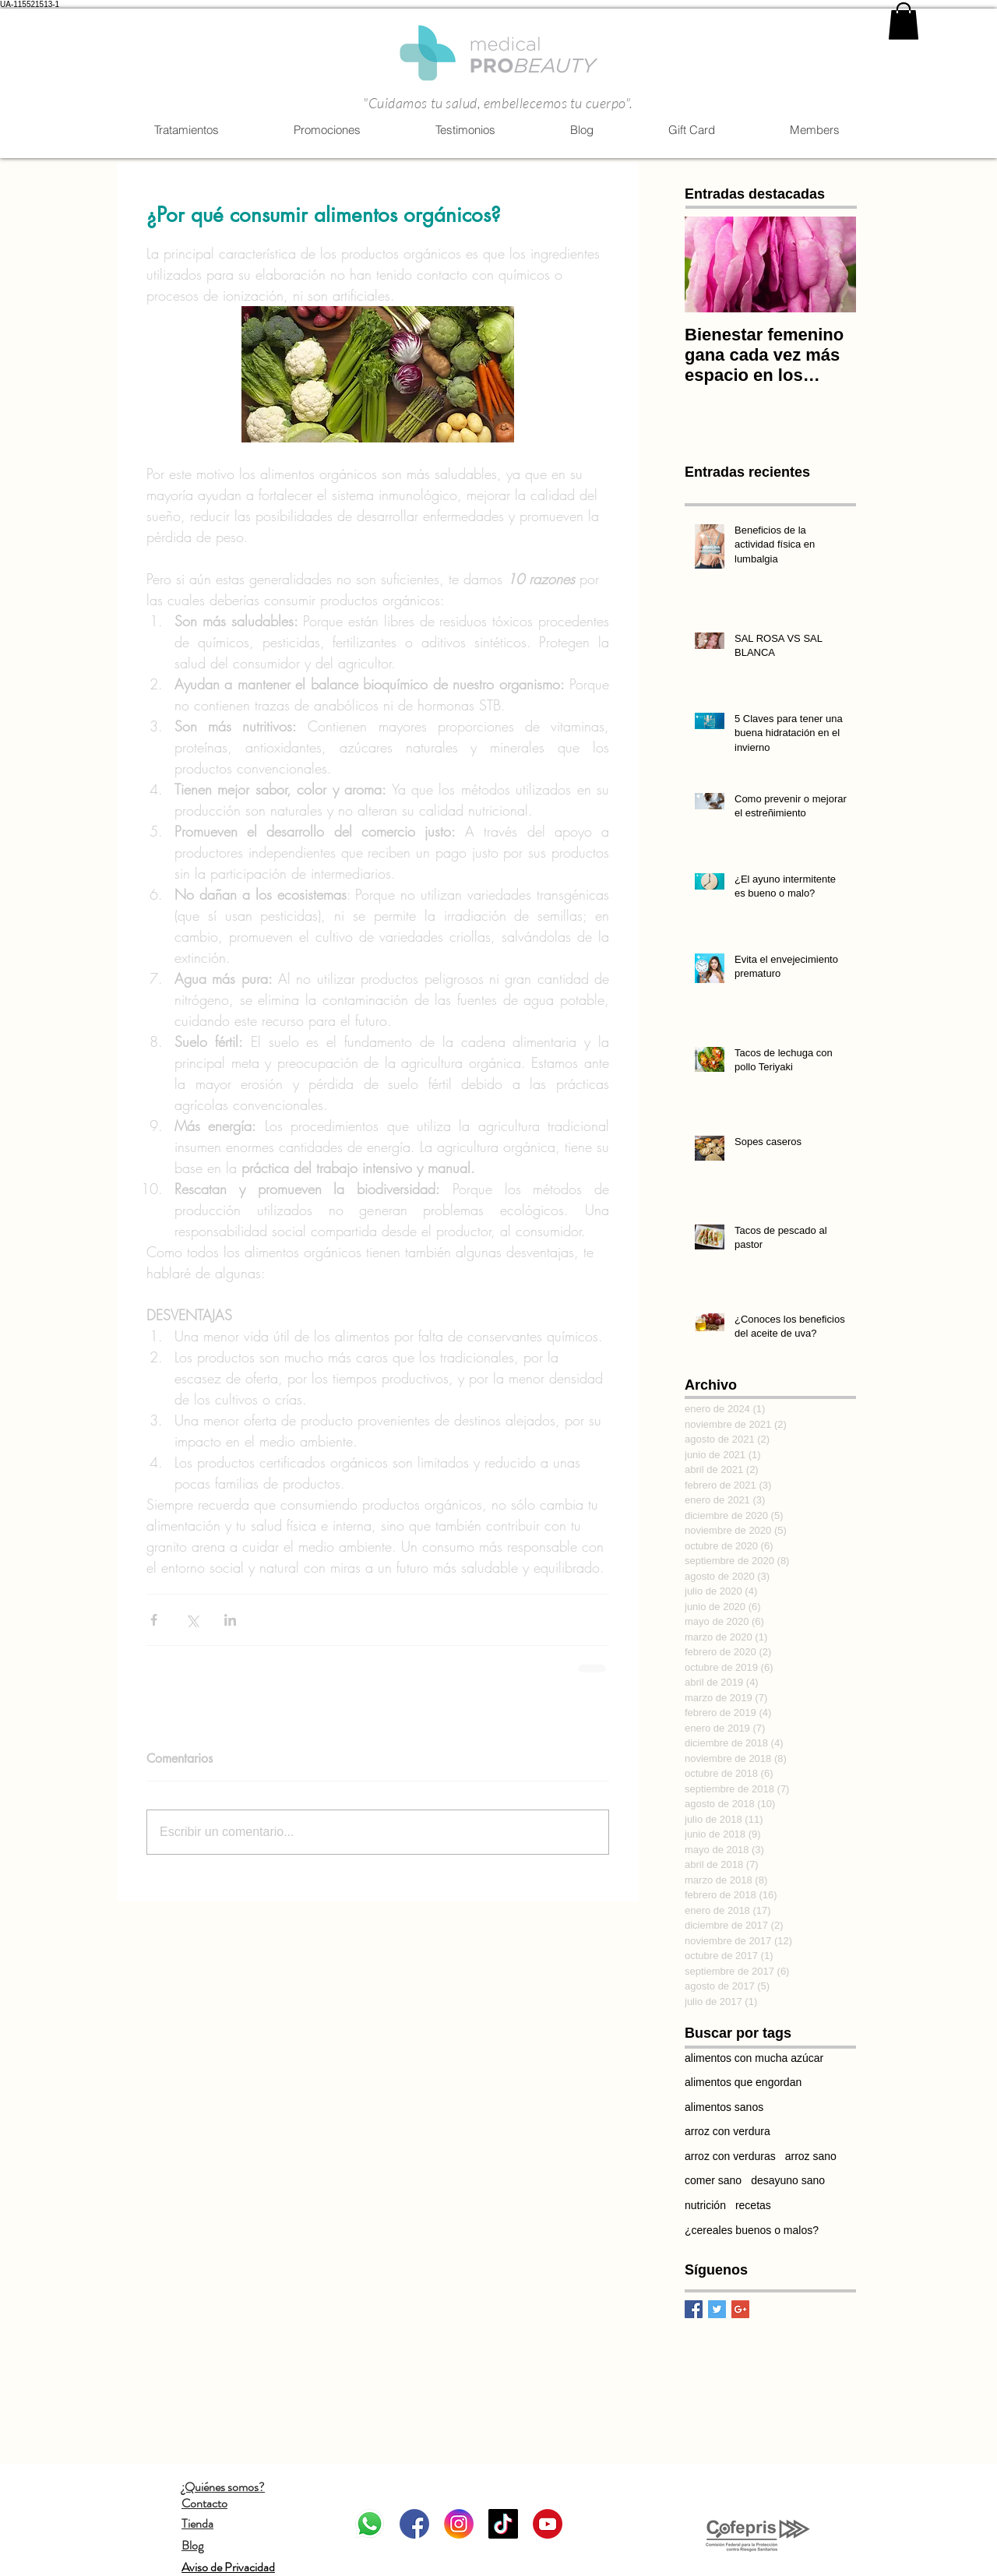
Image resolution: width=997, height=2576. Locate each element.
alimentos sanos (724, 2107)
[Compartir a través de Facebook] (153, 1619)
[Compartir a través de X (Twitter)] (192, 1619)
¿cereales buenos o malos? (752, 2230)
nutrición (705, 2205)
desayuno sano (788, 2180)
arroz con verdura (727, 2131)
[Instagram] (459, 2524)
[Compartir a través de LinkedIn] (230, 1619)
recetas (753, 2205)
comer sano (713, 2180)
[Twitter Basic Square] (717, 2309)
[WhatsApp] (370, 2524)
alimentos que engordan (743, 2082)
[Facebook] (414, 2524)
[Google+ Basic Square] (740, 2309)
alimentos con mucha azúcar (754, 2058)
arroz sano (811, 2156)
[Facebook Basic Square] (694, 2309)
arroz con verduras (730, 2156)
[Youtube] (547, 2524)
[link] (903, 21)
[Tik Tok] (503, 2524)
